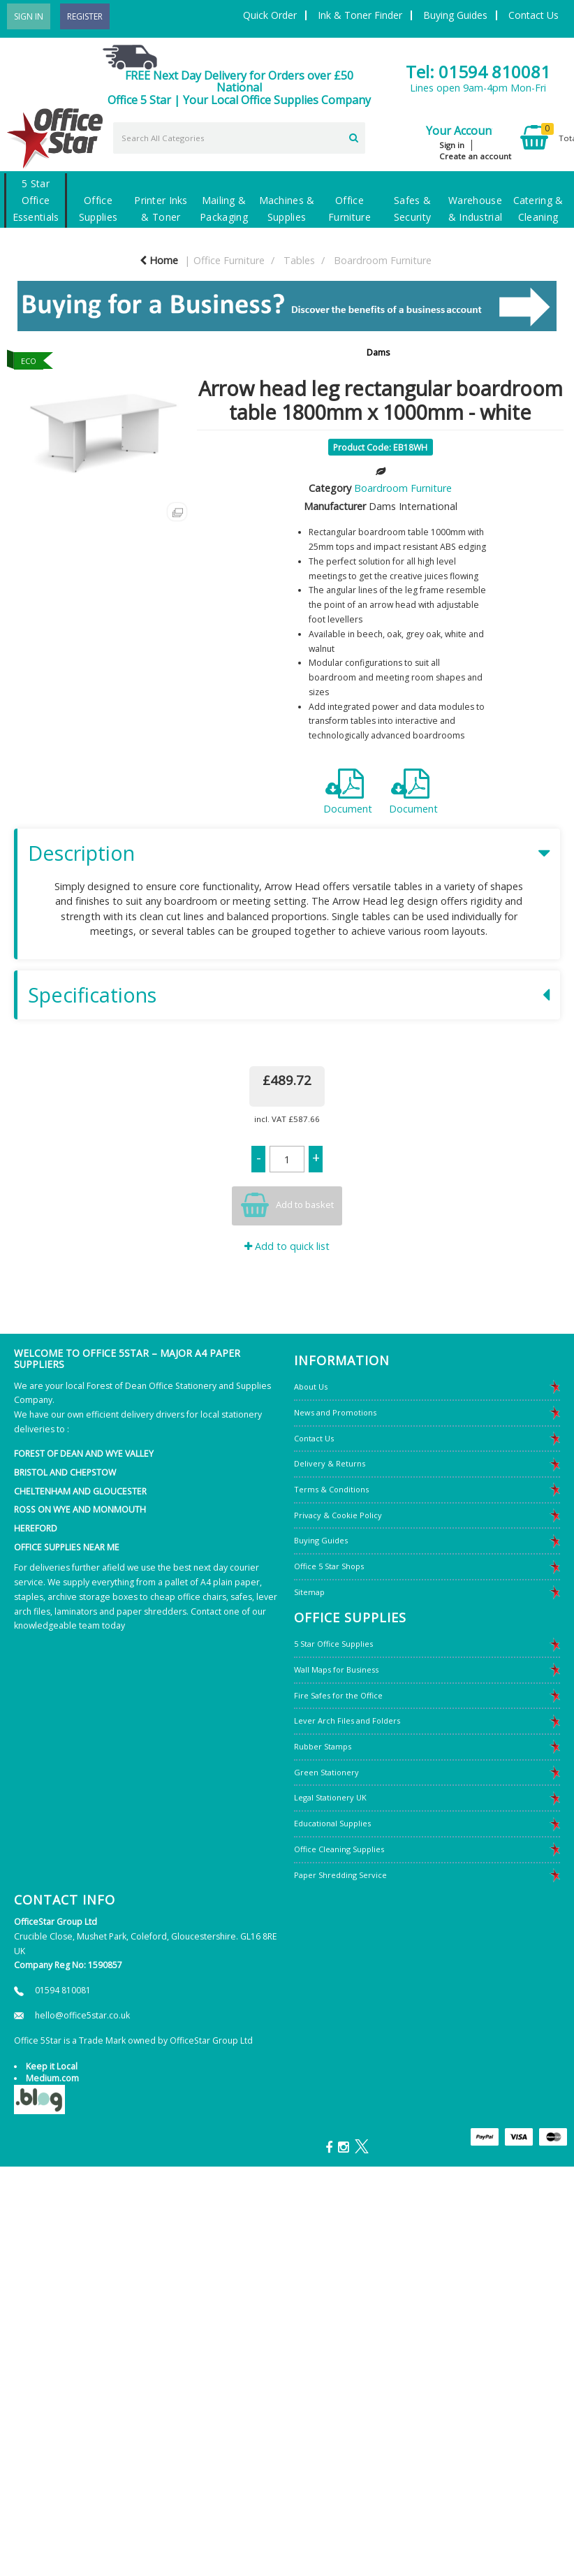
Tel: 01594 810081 (478, 71)
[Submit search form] (353, 136)
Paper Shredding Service (340, 1875)
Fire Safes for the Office (338, 1695)
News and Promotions (335, 1412)
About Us (311, 1386)
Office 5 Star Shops (329, 1566)
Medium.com (52, 2078)
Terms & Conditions (331, 1489)
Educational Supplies (332, 1823)
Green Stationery (326, 1772)
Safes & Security (412, 209)
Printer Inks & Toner (160, 209)
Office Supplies (98, 209)
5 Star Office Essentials (36, 200)
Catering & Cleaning (538, 209)
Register (85, 16)
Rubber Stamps (322, 1746)
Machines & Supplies (287, 209)
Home (159, 260)
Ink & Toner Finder (360, 15)
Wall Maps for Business (336, 1669)
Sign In (28, 16)
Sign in (451, 145)
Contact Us (533, 15)
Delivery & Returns (329, 1463)
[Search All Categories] (239, 138)
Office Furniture (349, 209)
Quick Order (270, 15)
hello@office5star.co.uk (82, 2015)
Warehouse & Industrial (475, 209)
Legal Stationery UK (330, 1797)
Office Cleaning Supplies (339, 1849)
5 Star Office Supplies (333, 1643)
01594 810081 (63, 1990)
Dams (378, 352)
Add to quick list (287, 1246)
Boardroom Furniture (383, 260)
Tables (299, 260)
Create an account (475, 156)
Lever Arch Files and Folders (347, 1720)
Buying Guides (455, 15)
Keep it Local (52, 2066)
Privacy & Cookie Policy (338, 1515)
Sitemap (309, 1592)
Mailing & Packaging (224, 209)
